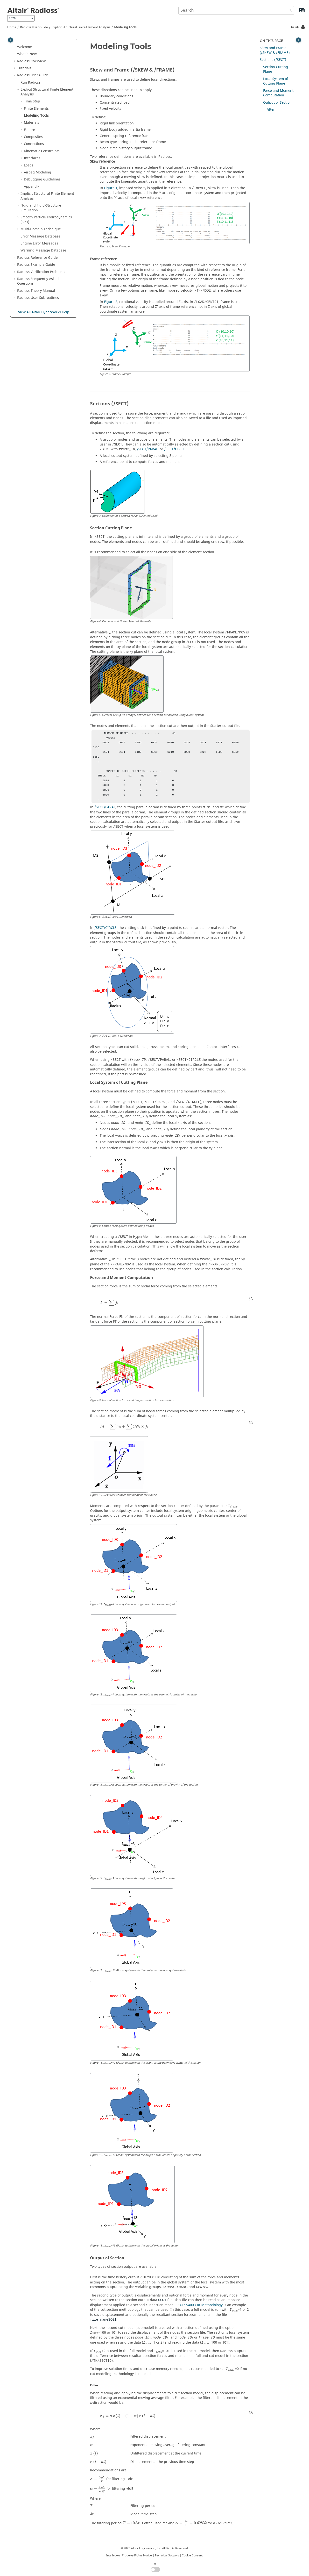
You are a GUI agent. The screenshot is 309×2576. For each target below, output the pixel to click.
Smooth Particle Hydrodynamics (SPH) (46, 220)
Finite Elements (36, 108)
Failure (29, 129)
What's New (27, 54)
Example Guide (36, 264)
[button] (15, 47)
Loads (28, 165)
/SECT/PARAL (147, 449)
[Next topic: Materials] (298, 28)
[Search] (289, 10)
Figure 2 (110, 301)
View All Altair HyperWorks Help (43, 312)
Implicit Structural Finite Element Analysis (47, 196)
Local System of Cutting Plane (275, 81)
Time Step (32, 101)
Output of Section (277, 102)
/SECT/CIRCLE (175, 449)
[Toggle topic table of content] (298, 40)
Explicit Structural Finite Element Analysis (81, 27)
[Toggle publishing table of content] (10, 40)
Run (31, 82)
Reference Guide (37, 257)
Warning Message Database (43, 250)
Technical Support (167, 2555)
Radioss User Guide (34, 27)
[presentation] (109, 1310)
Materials (31, 122)
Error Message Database (40, 236)
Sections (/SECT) (273, 59)
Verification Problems (41, 271)
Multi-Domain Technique (41, 229)
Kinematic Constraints (42, 151)
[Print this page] (303, 27)
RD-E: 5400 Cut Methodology (199, 2312)
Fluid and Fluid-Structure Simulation (41, 208)
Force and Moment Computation (278, 93)
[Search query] (236, 10)
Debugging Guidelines (42, 179)
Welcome (24, 47)
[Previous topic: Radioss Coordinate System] (293, 28)
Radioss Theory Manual (36, 290)
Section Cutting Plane (275, 69)
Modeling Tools (125, 27)
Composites (33, 136)
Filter (271, 109)
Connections (34, 143)
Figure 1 (110, 188)
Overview (31, 61)
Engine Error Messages (39, 243)
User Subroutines (38, 297)
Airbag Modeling (37, 172)
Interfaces (32, 158)
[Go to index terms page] (296, 12)
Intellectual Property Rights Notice (129, 2555)
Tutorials (24, 68)
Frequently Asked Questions (38, 281)
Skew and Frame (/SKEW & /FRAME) (275, 50)
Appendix (31, 186)
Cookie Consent (192, 2555)
